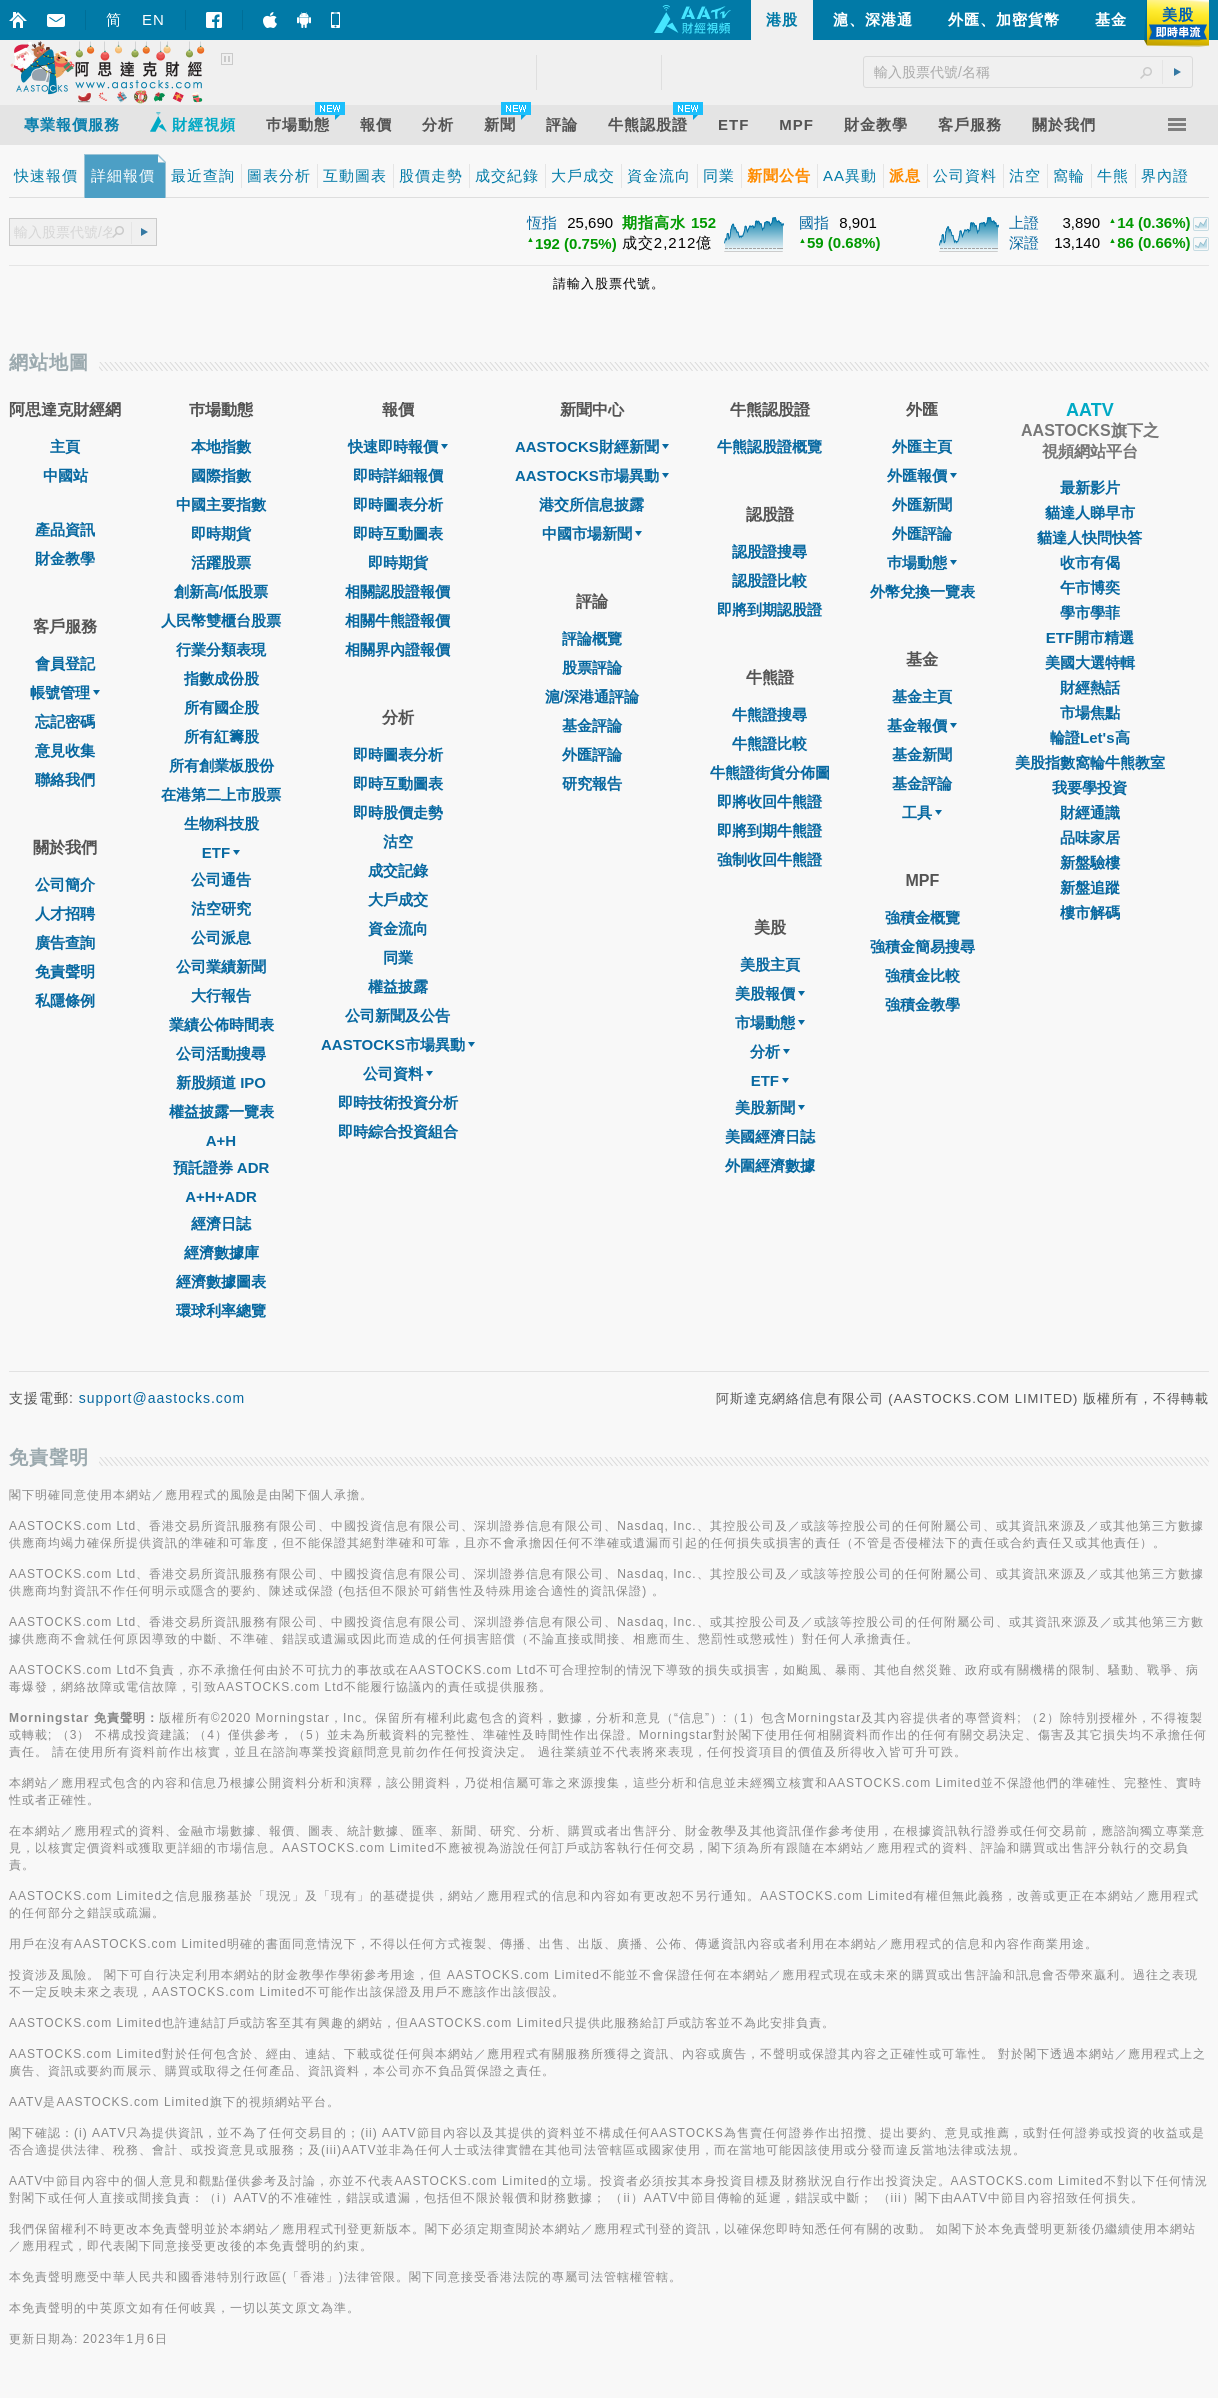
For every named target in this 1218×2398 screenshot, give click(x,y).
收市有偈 (1090, 562)
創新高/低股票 (221, 591)
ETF (221, 852)
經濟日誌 (221, 1223)
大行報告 (221, 995)
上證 (1024, 222)
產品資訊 (65, 529)
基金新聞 (922, 754)
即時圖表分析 (398, 504)
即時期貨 (221, 533)
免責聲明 (65, 971)
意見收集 (65, 750)
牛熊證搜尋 (769, 714)
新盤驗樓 (1090, 862)
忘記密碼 (65, 721)
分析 (770, 1051)
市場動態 (770, 1022)
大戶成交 (398, 899)
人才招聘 (65, 913)
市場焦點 (1090, 712)
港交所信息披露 (591, 504)
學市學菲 (1090, 612)
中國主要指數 (221, 504)
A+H (221, 1140)
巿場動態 (922, 562)
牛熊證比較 (769, 743)
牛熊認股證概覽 (769, 446)
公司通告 (221, 879)
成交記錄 (398, 870)
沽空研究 (221, 908)
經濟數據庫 (221, 1252)
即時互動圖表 (398, 533)
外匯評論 (592, 754)
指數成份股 (221, 678)
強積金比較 (922, 975)
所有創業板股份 (221, 765)
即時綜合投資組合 (398, 1131)
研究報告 (592, 783)
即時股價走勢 (398, 812)
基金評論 (592, 725)
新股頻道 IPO (221, 1082)
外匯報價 (922, 475)
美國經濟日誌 (770, 1136)
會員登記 (65, 663)
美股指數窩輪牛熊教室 (1090, 762)
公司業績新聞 (221, 966)
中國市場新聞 (592, 533)
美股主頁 (770, 964)
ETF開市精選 (1090, 637)
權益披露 (398, 986)
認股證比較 (769, 580)
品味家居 (1090, 837)
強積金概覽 (922, 917)
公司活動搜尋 (221, 1053)
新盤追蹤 (1090, 887)
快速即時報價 (398, 446)
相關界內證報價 (397, 649)
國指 (814, 222)
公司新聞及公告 (397, 1015)
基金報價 (922, 725)
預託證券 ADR (221, 1167)
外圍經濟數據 (770, 1165)
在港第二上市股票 (221, 794)
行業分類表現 (221, 649)
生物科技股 (221, 823)
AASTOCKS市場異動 (398, 1044)
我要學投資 (1089, 787)
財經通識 (1090, 812)
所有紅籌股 (221, 736)
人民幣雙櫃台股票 (221, 620)
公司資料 (398, 1073)
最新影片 (1090, 487)
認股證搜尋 (769, 551)
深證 (1024, 242)
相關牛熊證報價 (397, 620)
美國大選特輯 (1090, 662)
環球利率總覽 (221, 1310)
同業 (398, 957)
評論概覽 (592, 638)
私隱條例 (65, 1000)
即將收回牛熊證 (769, 801)
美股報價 (770, 993)
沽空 (398, 841)
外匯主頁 (922, 446)
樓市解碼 (1090, 912)
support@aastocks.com (162, 1398)
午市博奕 (1090, 587)
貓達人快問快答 (1089, 537)
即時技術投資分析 (398, 1102)
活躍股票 (221, 562)
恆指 (542, 222)
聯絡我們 (65, 779)
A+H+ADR (221, 1196)
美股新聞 (770, 1107)
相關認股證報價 (397, 591)
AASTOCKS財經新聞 (592, 446)
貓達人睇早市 (1090, 512)
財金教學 (65, 558)
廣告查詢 (65, 942)
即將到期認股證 (769, 609)
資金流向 (398, 928)
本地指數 (221, 446)
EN (153, 19)
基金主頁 (922, 696)
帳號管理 (65, 692)
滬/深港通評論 (592, 696)
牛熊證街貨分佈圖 (770, 772)
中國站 (65, 475)
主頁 (65, 446)
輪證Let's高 (1089, 737)
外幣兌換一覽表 (922, 591)
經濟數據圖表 (221, 1281)
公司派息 (221, 937)
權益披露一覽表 (221, 1111)
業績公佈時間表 (221, 1024)
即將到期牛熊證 (769, 830)
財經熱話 (1090, 687)
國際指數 (221, 475)
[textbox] (63, 232)
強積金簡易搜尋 (922, 946)
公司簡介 (65, 884)
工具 (922, 812)
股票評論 (592, 667)
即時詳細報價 (398, 475)
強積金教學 (922, 1004)
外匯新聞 (922, 504)
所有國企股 (221, 707)
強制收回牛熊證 (769, 859)
